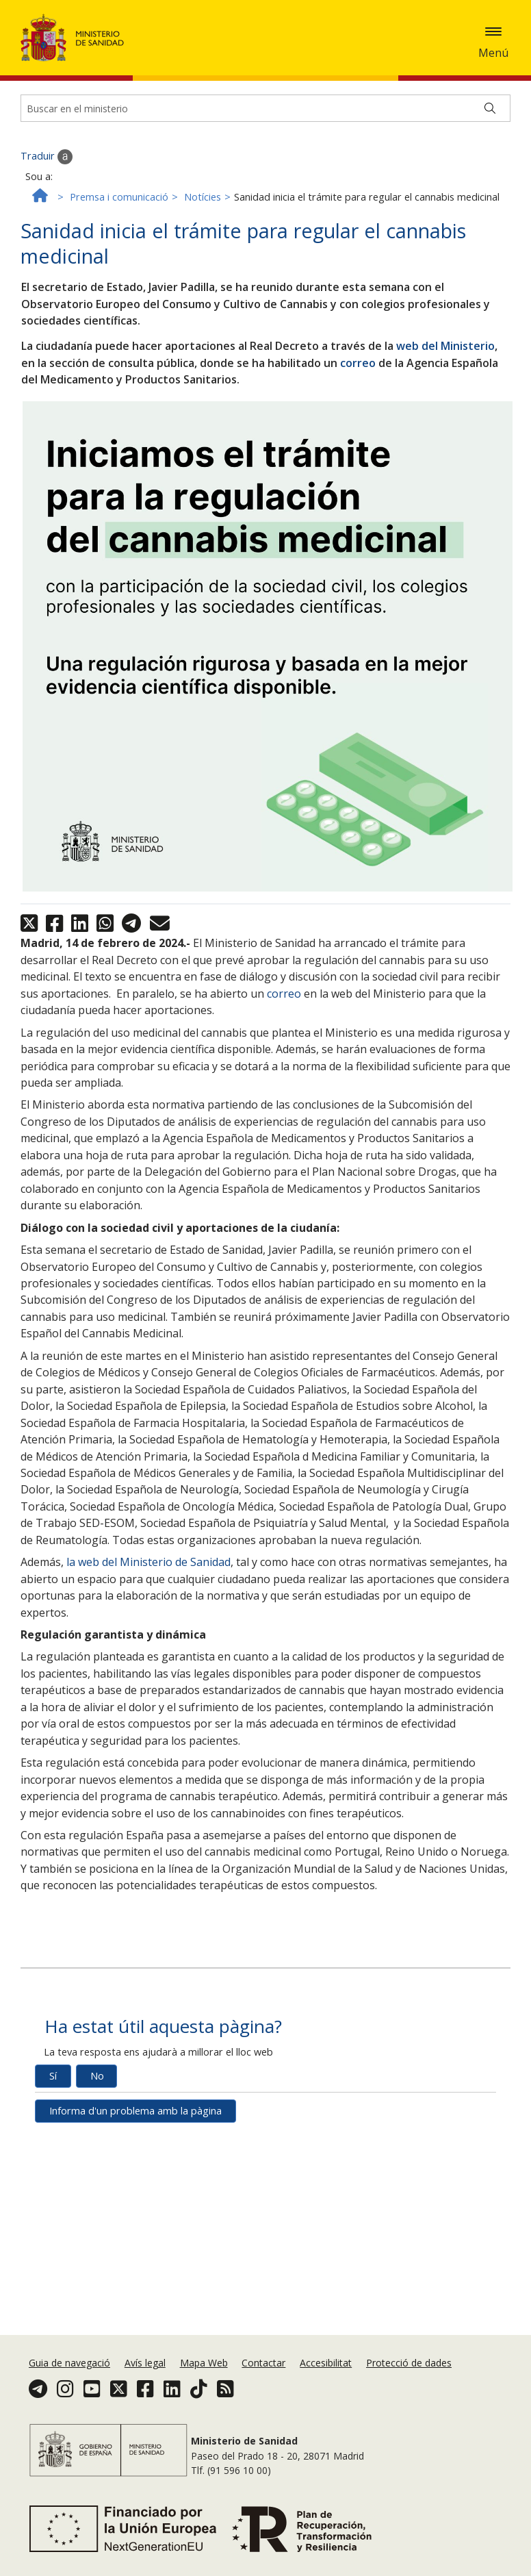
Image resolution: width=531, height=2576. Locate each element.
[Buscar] (490, 120)
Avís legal (145, 2362)
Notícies (202, 208)
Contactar (263, 2362)
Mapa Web (204, 2362)
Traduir (47, 168)
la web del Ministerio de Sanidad (148, 1573)
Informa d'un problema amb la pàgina (135, 2122)
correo (358, 373)
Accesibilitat (326, 2362)
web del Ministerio (445, 357)
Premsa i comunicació (119, 208)
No (97, 2087)
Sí (53, 2087)
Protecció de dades (409, 2362)
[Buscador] (265, 120)
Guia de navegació (69, 2362)
